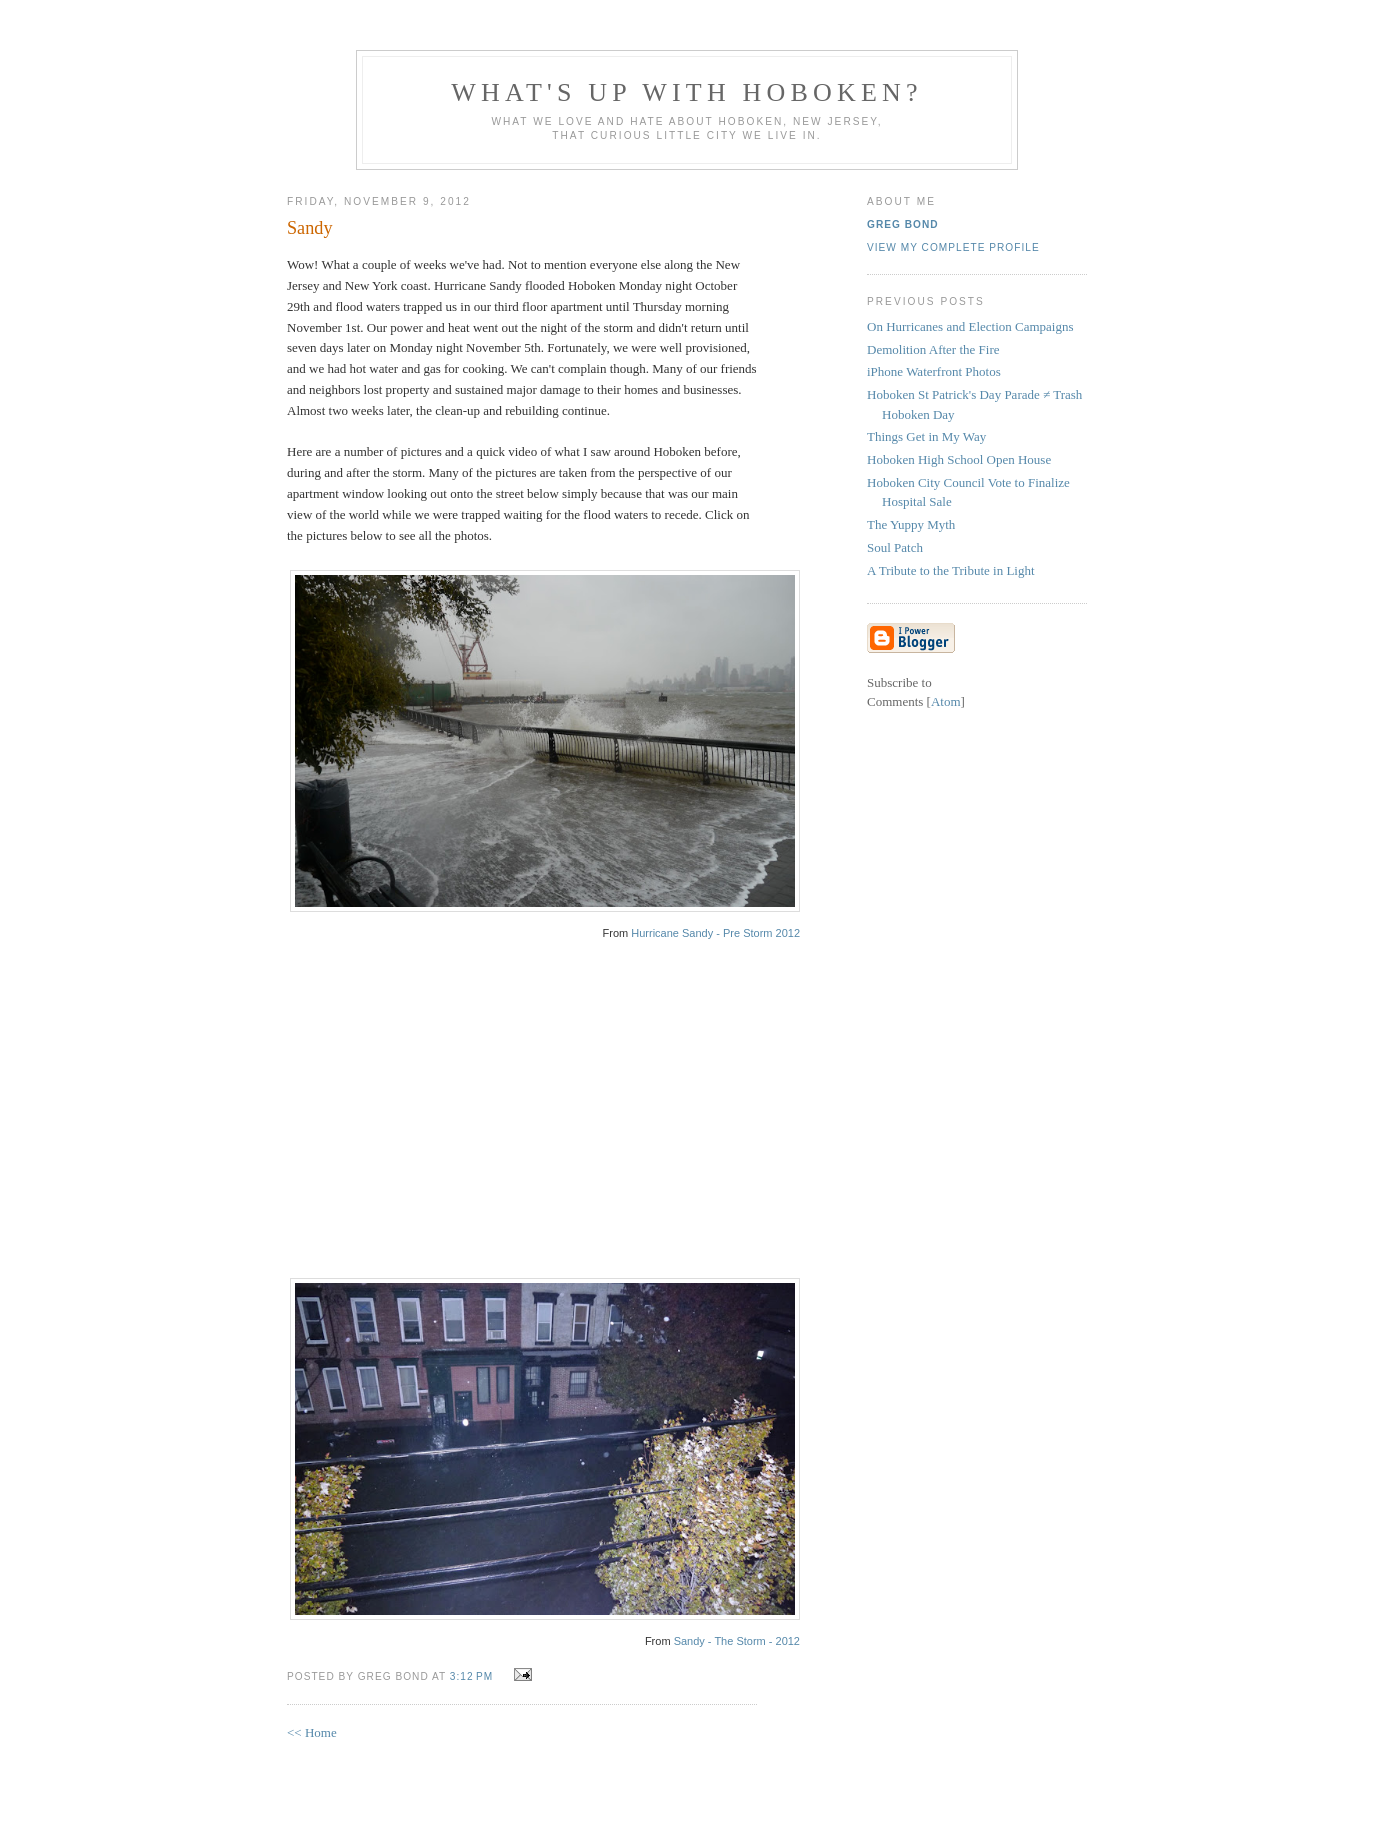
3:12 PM (473, 1676)
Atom (946, 701)
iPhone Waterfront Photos (934, 371)
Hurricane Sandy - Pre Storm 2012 (715, 933)
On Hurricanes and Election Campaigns (970, 326)
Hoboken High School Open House (959, 459)
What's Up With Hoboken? (687, 92)
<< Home (312, 1732)
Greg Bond (903, 224)
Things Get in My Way (926, 436)
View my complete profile (953, 247)
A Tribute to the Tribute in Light (951, 570)
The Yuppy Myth (911, 524)
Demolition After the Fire (933, 349)
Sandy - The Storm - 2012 (737, 1641)
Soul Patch (895, 547)
